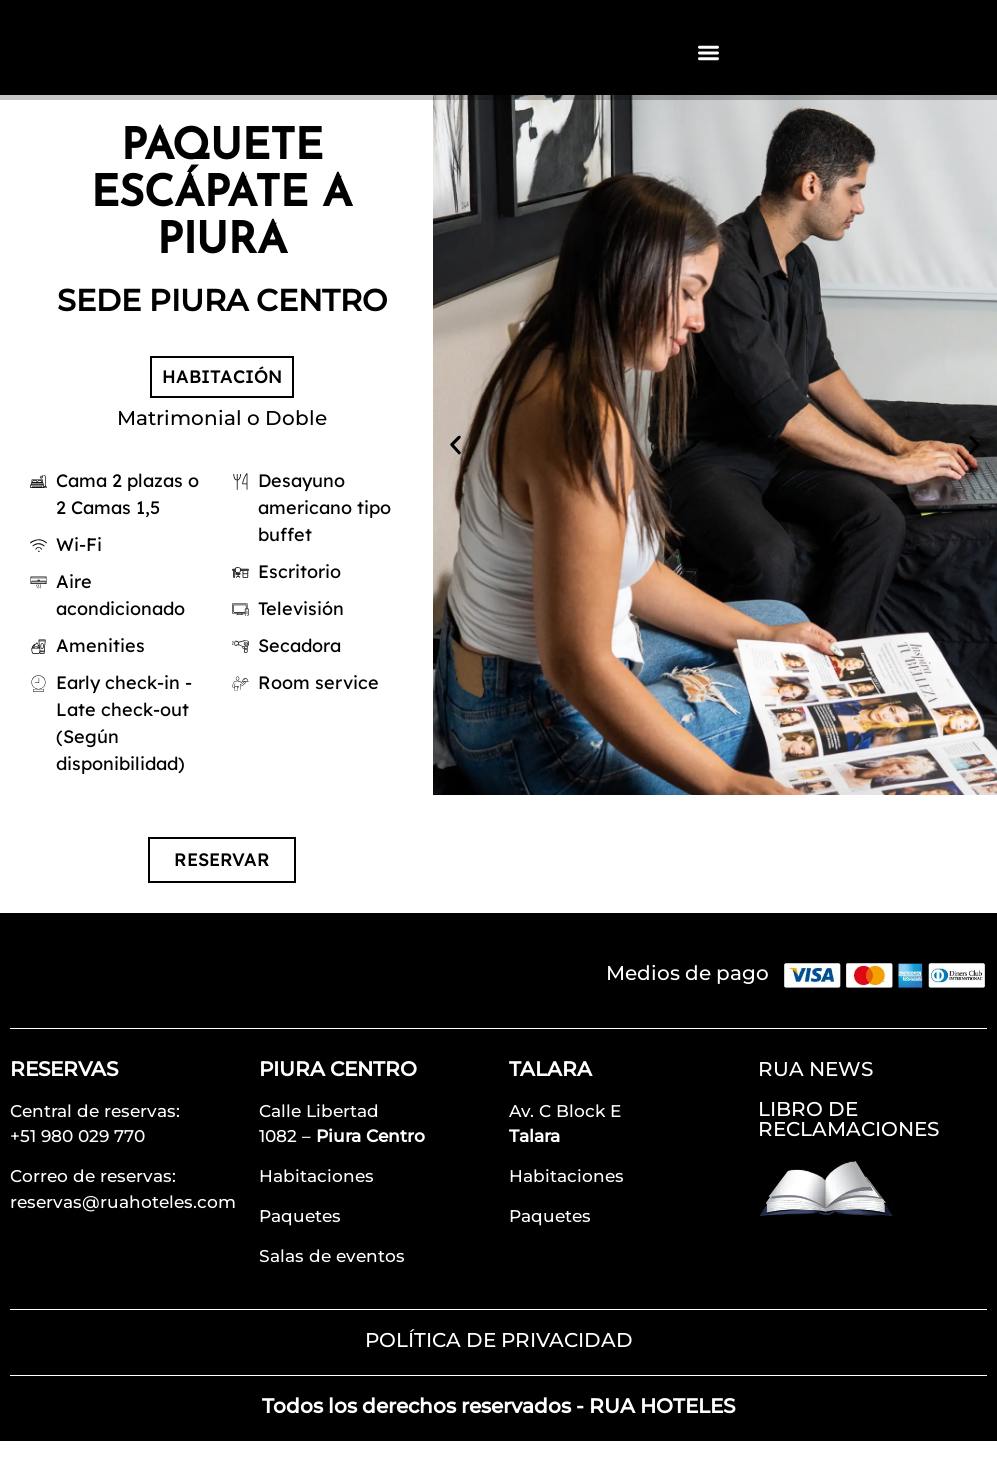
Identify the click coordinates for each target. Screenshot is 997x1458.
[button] (455, 461)
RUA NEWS (815, 1086)
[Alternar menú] (708, 60)
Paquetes (300, 1233)
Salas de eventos (332, 1273)
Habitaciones (316, 1193)
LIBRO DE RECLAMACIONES (848, 1136)
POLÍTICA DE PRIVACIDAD (499, 1357)
